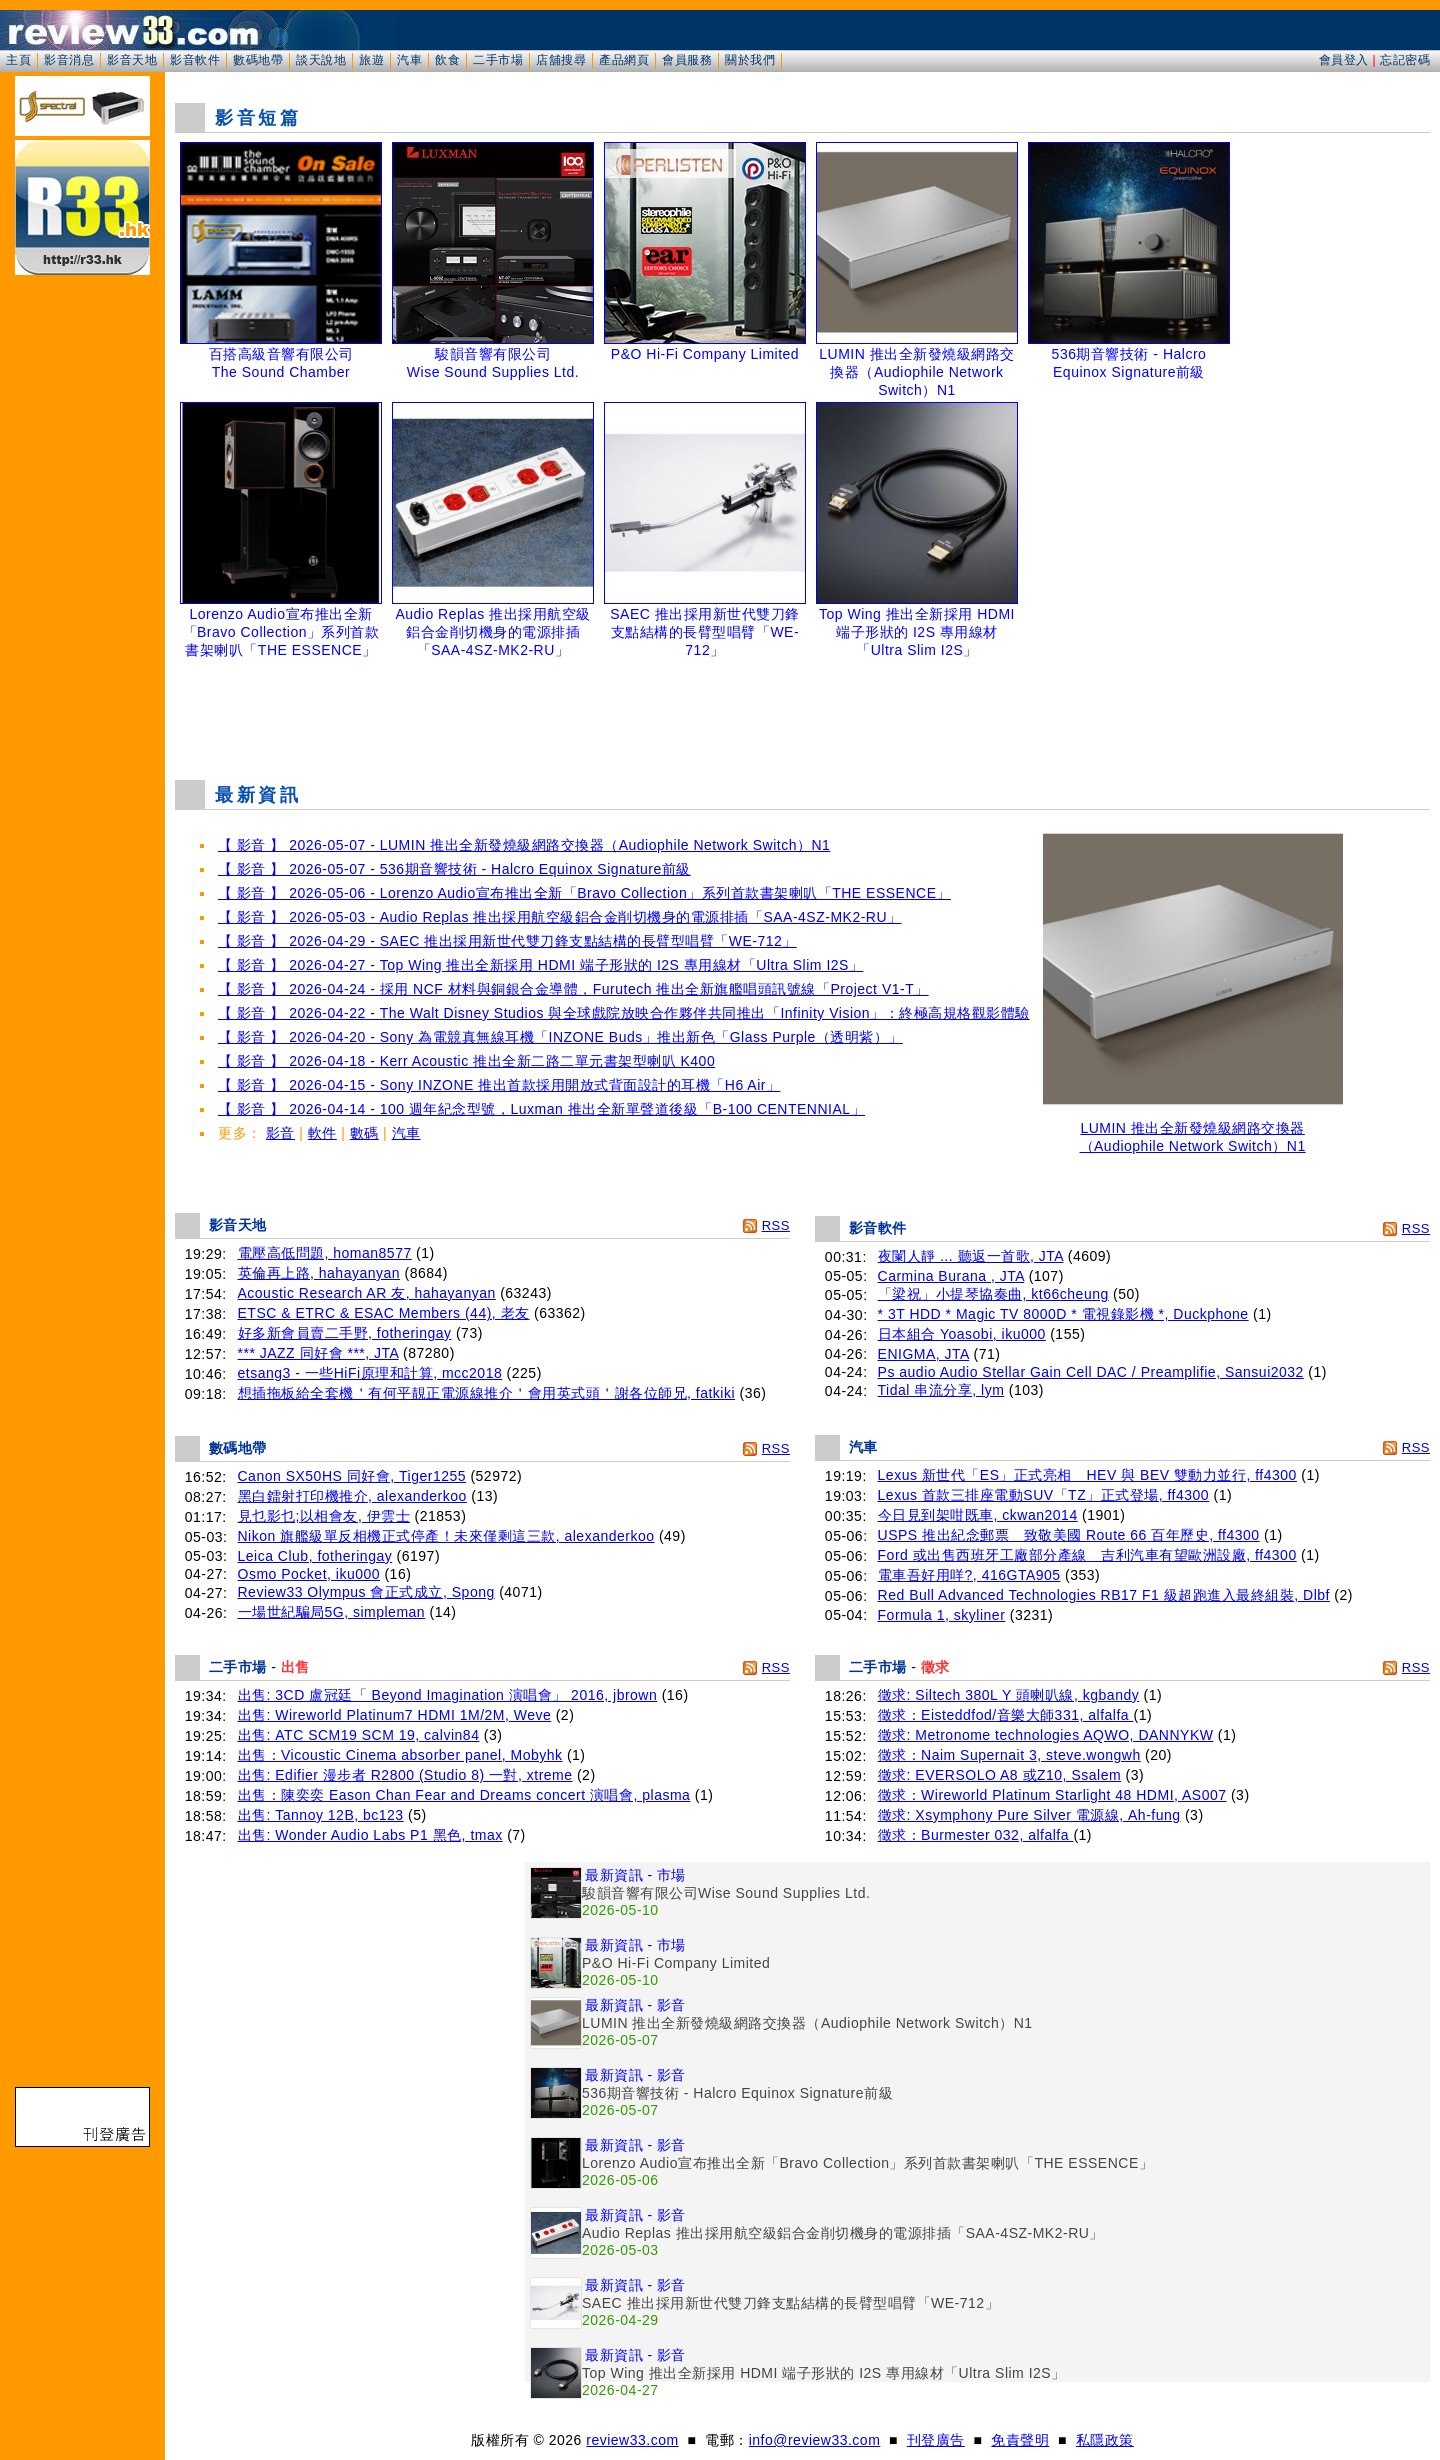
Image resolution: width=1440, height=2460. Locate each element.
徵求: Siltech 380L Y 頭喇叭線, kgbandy (1009, 1695)
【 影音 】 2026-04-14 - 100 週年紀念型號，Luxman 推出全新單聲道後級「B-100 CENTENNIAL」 (541, 1109)
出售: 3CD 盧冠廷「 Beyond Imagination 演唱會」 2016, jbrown (448, 1695)
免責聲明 (1020, 2440)
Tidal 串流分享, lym (941, 1390)
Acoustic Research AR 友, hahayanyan (367, 1293)
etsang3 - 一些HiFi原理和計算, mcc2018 (370, 1373)
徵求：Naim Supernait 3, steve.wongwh (1009, 1755)
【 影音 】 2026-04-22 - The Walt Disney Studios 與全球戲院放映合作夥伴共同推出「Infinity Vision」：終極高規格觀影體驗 (624, 1013)
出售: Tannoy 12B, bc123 (321, 1815)
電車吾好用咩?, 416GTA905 (969, 1575)
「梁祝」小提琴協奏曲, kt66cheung (993, 1294)
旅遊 (371, 60)
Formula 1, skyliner (942, 1615)
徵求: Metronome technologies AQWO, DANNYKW (1046, 1735)
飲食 (447, 60)
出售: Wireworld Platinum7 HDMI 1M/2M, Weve (395, 1715)
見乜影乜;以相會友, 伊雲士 (324, 1516)
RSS (776, 1225)
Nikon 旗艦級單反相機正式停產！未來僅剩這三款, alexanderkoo (446, 1536)
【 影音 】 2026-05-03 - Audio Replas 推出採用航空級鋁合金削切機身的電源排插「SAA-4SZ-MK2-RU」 (560, 917)
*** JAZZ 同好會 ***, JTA (318, 1353)
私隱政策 (1105, 2440)
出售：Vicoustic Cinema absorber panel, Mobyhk (400, 1755)
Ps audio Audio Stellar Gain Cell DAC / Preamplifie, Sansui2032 (1091, 1372)
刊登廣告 (936, 2440)
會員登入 (1344, 60)
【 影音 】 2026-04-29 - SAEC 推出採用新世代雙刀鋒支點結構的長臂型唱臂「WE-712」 (507, 941)
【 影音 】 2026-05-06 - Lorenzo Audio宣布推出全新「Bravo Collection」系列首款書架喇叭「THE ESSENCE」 (584, 893)
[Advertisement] (803, 714)
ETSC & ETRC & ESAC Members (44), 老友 (384, 1313)
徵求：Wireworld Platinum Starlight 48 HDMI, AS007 (1052, 1795)
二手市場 (498, 60)
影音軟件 (195, 60)
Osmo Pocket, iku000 (309, 1574)
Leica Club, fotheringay (315, 1556)
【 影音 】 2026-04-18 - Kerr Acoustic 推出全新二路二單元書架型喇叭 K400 (466, 1061)
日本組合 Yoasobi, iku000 (962, 1334)
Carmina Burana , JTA (951, 1276)
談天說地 (321, 60)
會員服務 (687, 60)
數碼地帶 (258, 60)
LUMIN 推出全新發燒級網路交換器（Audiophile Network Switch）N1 (1193, 1130)
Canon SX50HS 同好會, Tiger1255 (352, 1476)
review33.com (632, 2440)
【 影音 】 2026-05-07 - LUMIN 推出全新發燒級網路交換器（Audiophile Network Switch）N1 (524, 845)
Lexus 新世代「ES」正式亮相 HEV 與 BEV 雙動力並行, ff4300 (1087, 1475)
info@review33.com (815, 2440)
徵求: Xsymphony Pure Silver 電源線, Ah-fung (1029, 1815)
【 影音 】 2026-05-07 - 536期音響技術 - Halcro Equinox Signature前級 (454, 869)
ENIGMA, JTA (924, 1354)
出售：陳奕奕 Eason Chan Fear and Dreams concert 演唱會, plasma (464, 1795)
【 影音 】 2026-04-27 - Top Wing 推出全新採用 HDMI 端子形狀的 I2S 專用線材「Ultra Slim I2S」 (540, 965)
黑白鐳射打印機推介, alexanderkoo (352, 1496)
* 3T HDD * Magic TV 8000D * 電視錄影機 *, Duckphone (1063, 1314)
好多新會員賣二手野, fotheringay (345, 1333)
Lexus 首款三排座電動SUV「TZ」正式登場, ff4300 (1044, 1495)
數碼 (364, 1133)
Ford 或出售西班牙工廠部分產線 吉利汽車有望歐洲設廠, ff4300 (1087, 1555)
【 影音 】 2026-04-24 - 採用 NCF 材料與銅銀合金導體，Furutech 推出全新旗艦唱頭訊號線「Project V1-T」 (573, 989)
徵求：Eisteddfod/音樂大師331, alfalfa (1006, 1715)
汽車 (409, 60)
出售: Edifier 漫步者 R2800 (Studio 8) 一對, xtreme (405, 1775)
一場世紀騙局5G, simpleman (332, 1612)
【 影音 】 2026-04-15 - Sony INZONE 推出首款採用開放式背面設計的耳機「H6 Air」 (499, 1085)
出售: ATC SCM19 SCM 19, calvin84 (359, 1735)
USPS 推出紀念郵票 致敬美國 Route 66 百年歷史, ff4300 (1069, 1535)
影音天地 (132, 60)
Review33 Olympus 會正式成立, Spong (366, 1592)
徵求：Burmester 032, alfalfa (976, 1835)
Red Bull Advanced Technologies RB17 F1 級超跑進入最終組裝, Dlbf (1104, 1595)
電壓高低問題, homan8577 (325, 1253)
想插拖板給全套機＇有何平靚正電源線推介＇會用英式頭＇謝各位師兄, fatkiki (487, 1393)
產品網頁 (624, 60)
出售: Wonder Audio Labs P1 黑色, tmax (370, 1835)
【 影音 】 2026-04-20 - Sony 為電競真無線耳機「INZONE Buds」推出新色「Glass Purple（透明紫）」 (560, 1037)
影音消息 (69, 60)
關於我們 (750, 60)
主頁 (18, 60)
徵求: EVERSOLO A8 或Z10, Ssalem (1000, 1775)
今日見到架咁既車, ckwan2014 (978, 1515)
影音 (280, 1133)
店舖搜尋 (561, 60)
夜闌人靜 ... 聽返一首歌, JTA (971, 1256)
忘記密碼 (1405, 60)
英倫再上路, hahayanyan (319, 1273)
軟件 (322, 1133)
